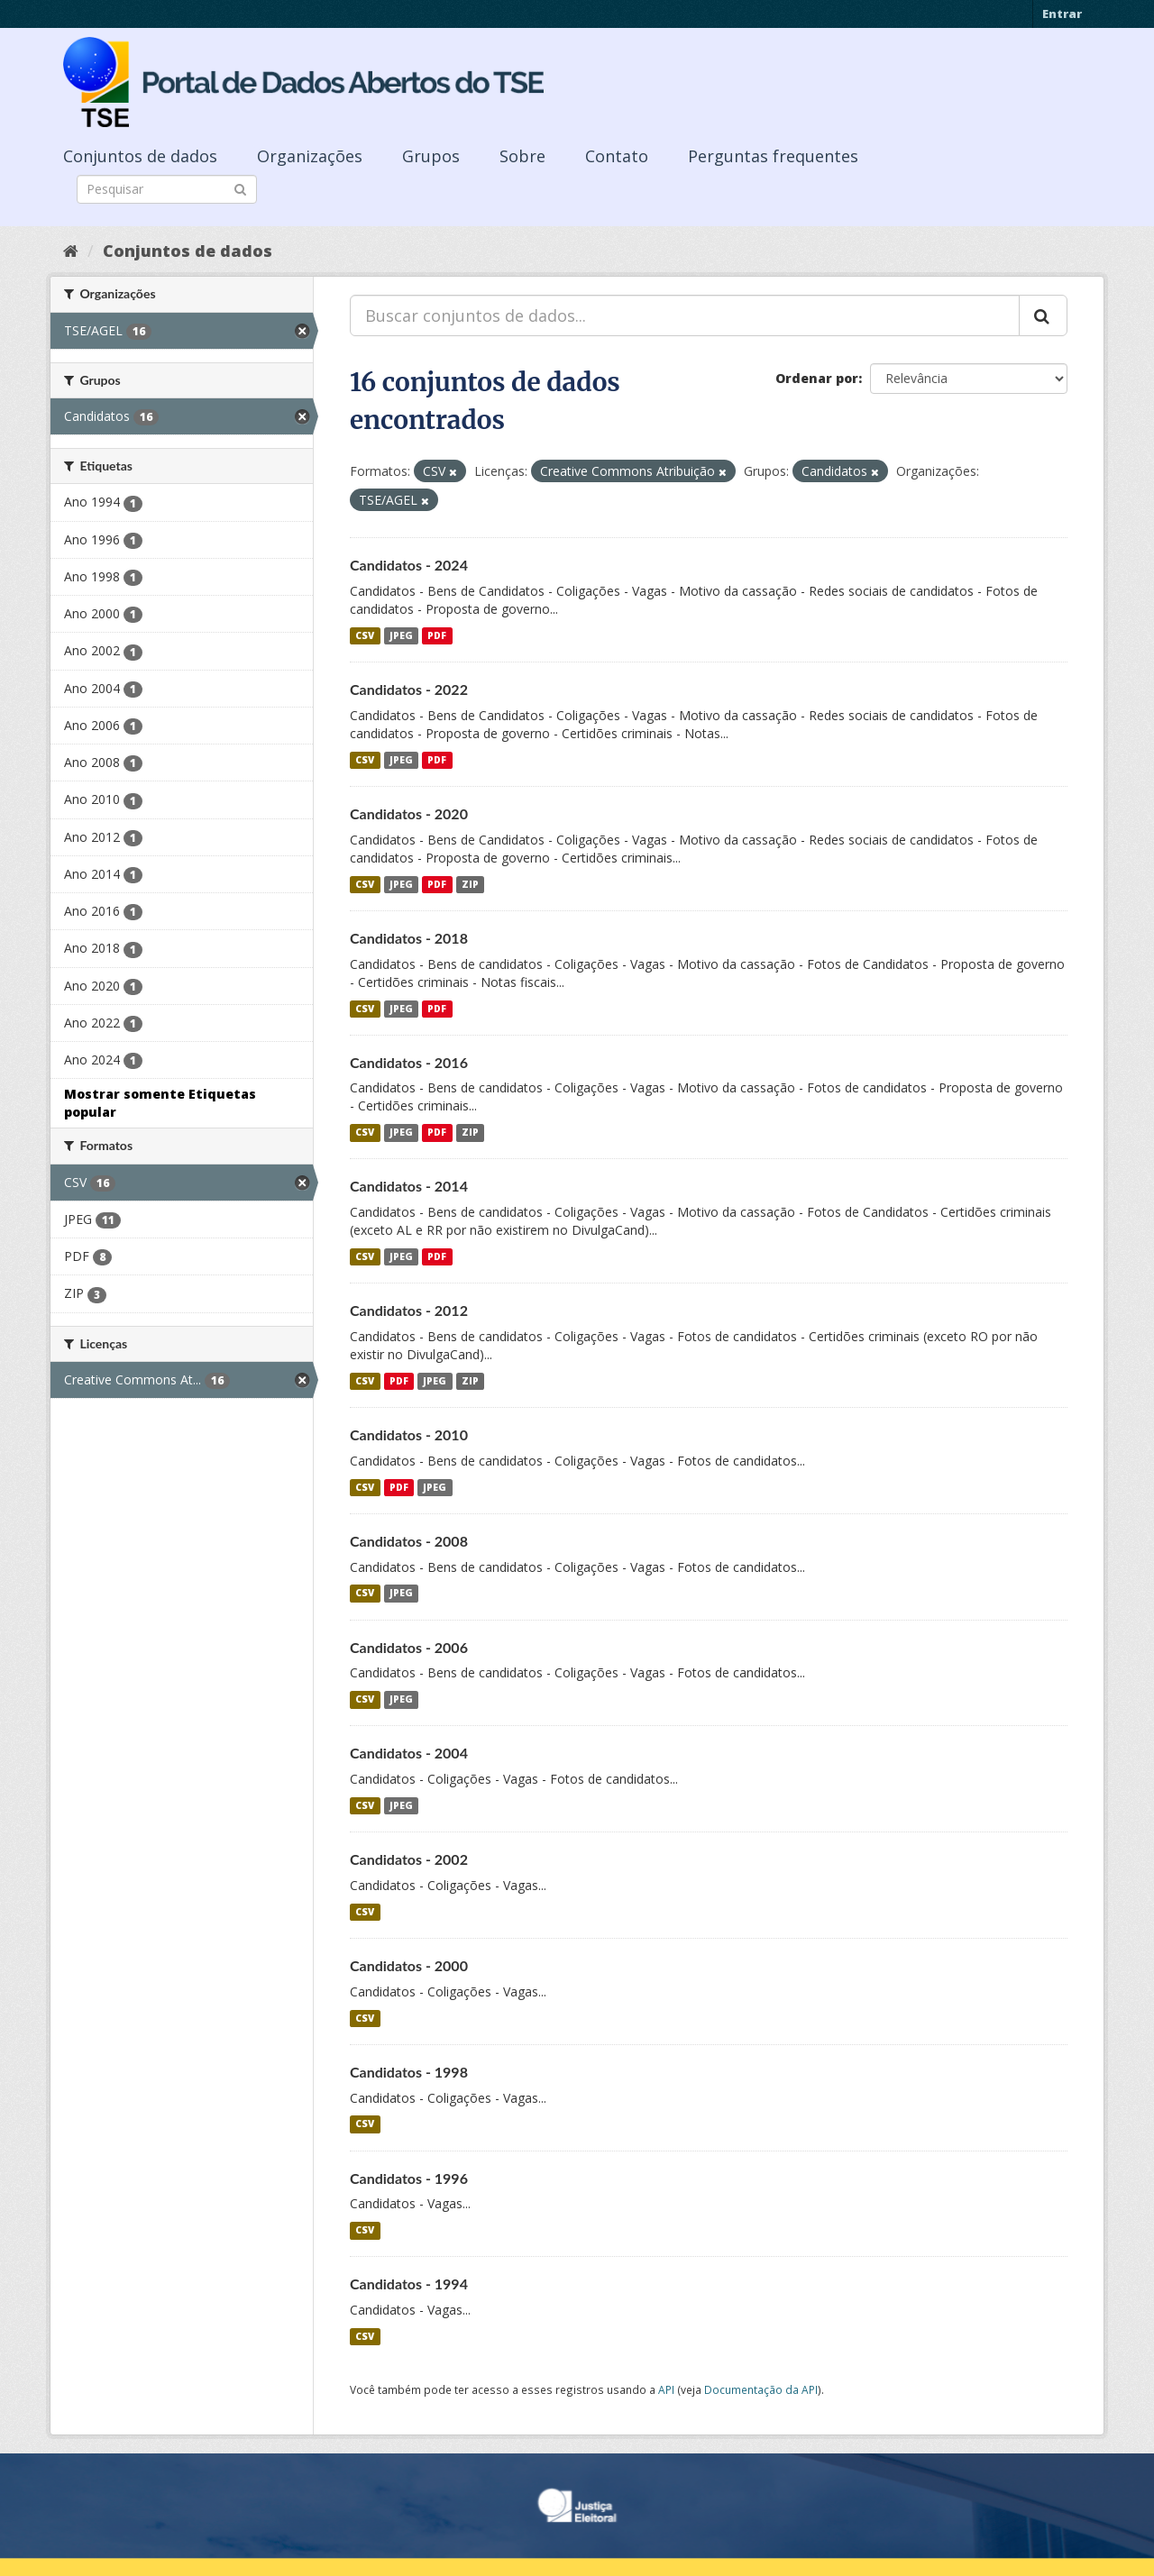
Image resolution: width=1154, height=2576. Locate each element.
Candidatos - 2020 (409, 813)
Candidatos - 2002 (409, 1859)
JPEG (401, 635)
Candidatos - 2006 (409, 1647)
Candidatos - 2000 (409, 1965)
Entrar (1062, 13)
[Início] (70, 250)
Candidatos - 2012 (409, 1310)
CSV (364, 635)
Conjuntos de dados (140, 156)
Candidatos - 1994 (409, 2283)
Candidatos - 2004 (409, 1752)
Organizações (309, 156)
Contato (616, 156)
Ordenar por (816, 378)
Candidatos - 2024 (409, 564)
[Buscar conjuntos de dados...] (685, 315)
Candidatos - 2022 (409, 689)
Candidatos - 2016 (409, 1062)
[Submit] (240, 188)
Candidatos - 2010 (409, 1434)
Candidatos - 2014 (409, 1185)
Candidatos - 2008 (409, 1540)
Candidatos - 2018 (409, 937)
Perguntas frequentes (773, 156)
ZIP (470, 884)
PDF (436, 635)
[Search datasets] (167, 189)
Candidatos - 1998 (409, 2071)
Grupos (431, 156)
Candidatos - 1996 (409, 2178)
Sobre (522, 156)
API (666, 2389)
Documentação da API (761, 2389)
